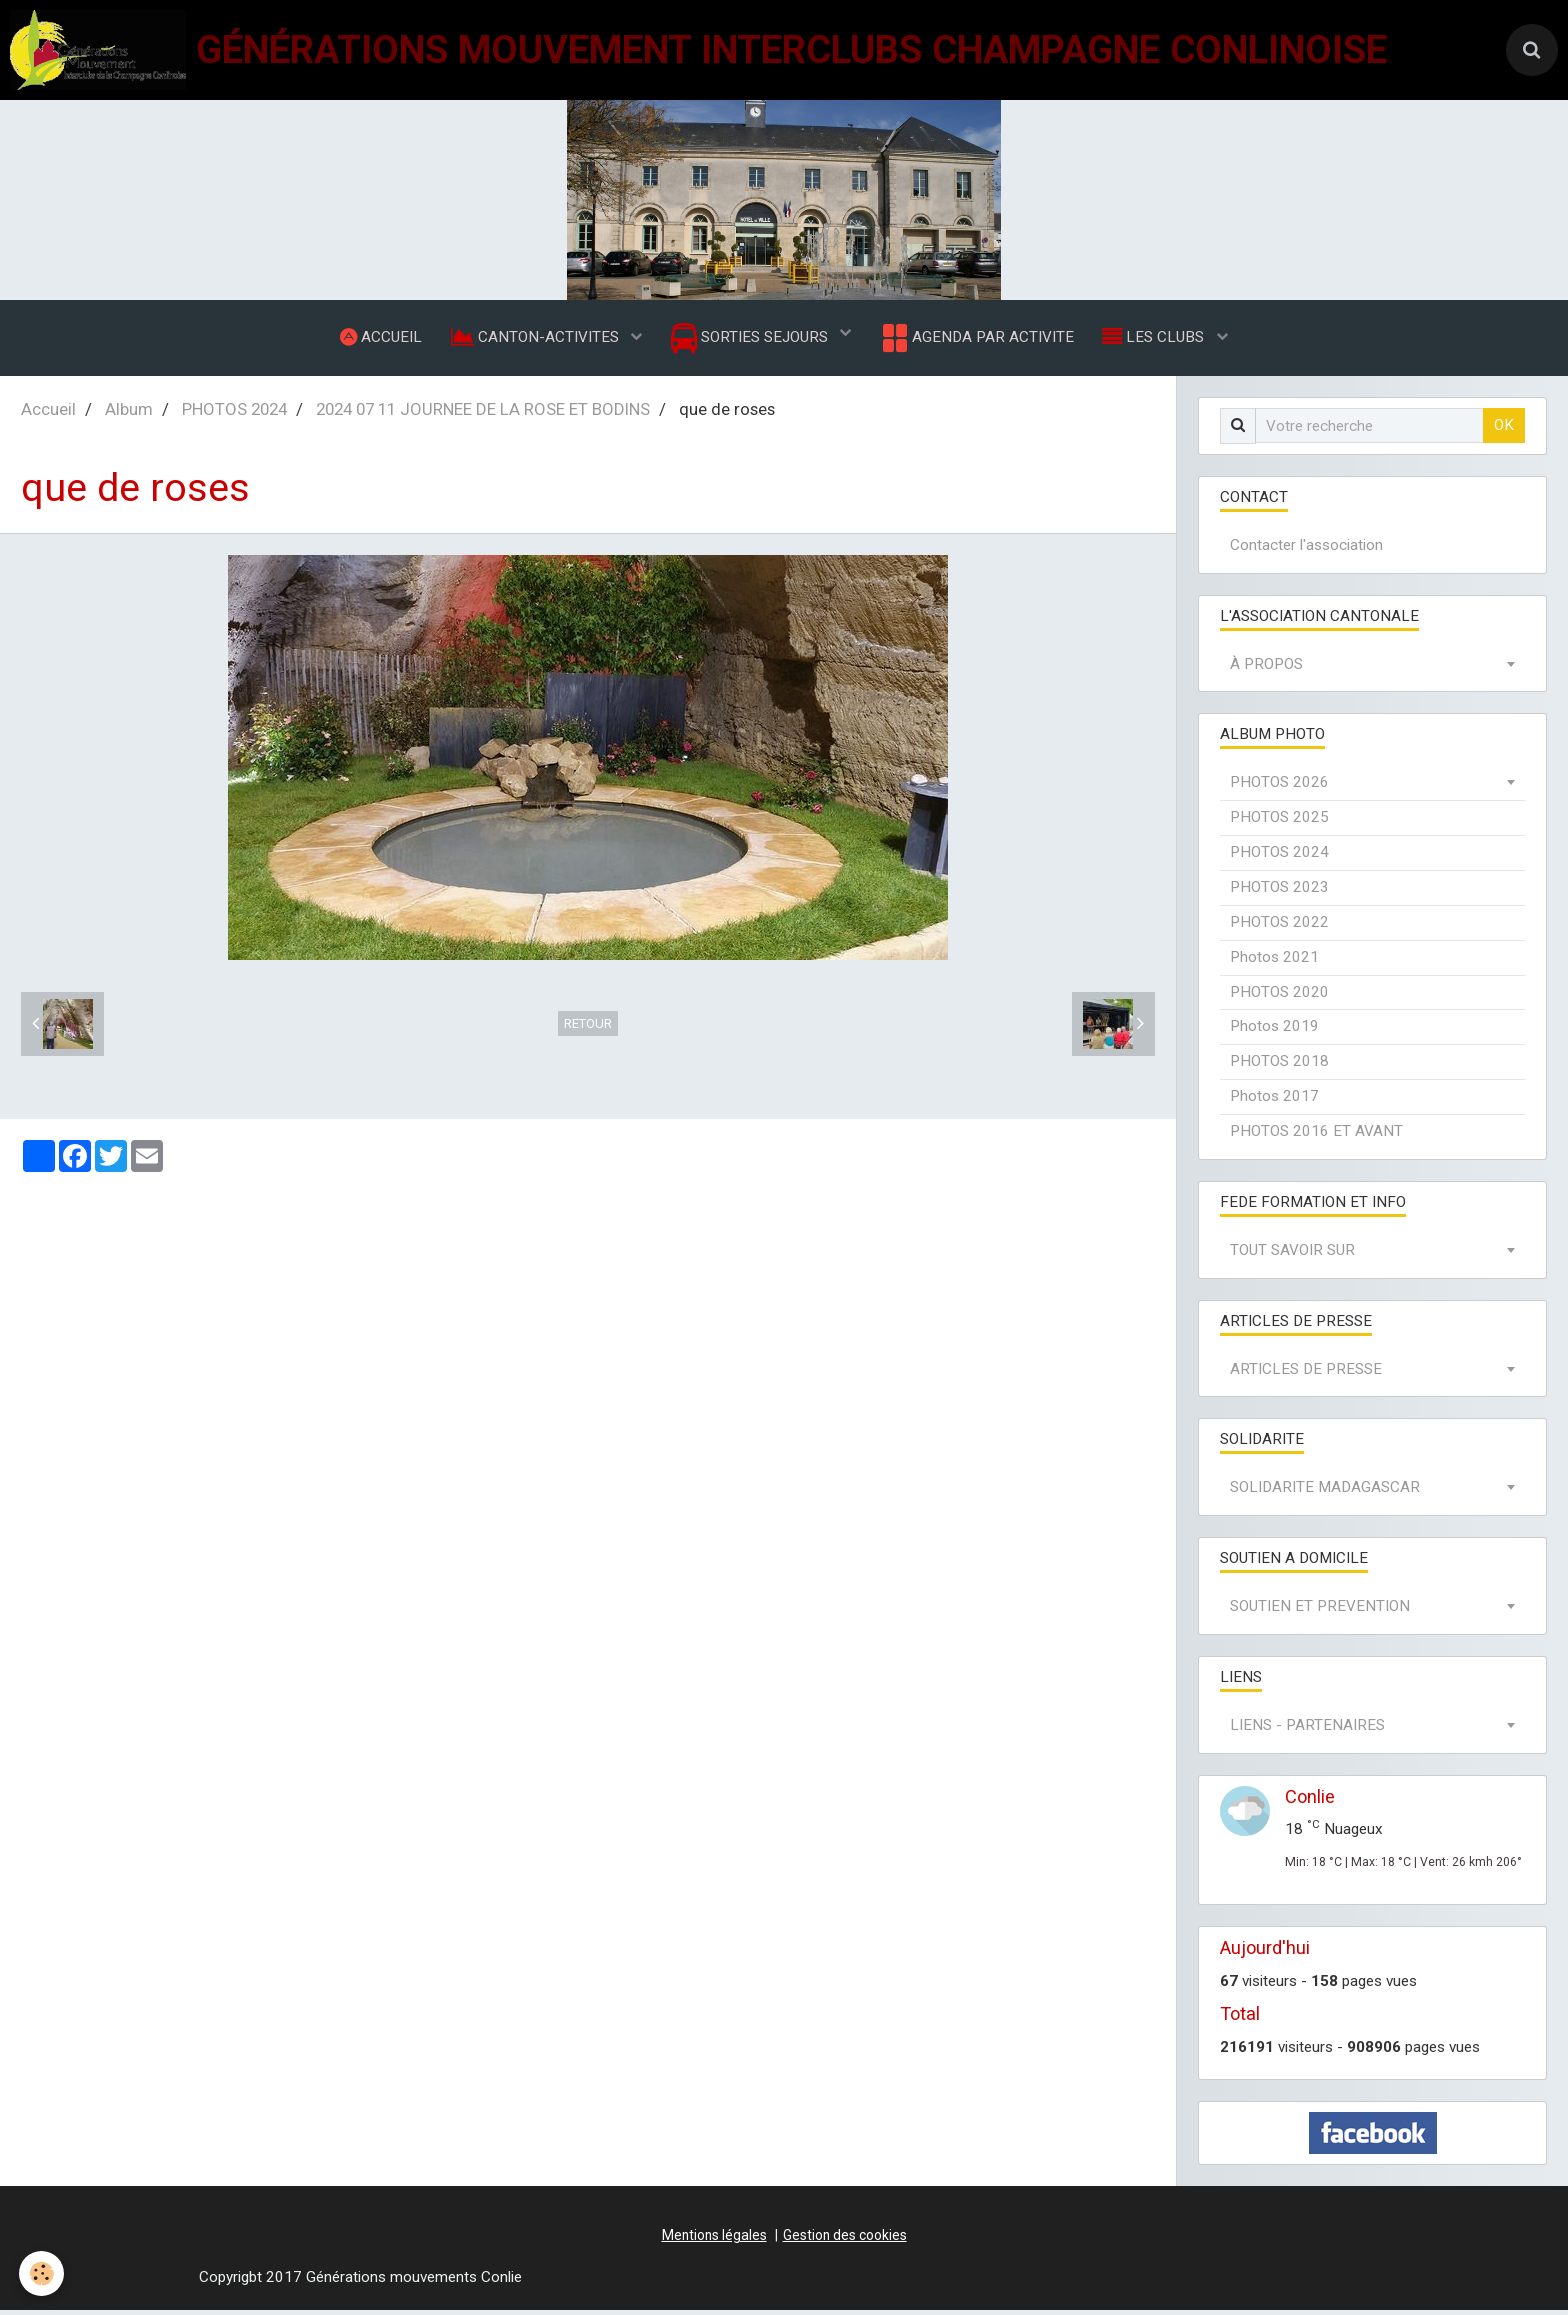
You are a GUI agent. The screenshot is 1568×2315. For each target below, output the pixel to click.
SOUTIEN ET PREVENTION (1320, 1611)
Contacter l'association (1306, 550)
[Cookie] (42, 2273)
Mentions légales (714, 2240)
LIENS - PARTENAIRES (1307, 1730)
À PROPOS (1266, 669)
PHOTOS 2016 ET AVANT (1316, 1136)
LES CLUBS (1158, 339)
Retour (588, 1028)
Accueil (48, 414)
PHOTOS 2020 (1279, 997)
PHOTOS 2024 (234, 414)
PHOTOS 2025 (1279, 822)
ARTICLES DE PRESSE (1306, 1374)
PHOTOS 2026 (1279, 787)
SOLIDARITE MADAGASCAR (1325, 1492)
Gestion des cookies (845, 2240)
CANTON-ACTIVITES (535, 339)
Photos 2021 (1274, 962)
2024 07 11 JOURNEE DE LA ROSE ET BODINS (483, 414)
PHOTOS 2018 (1279, 1066)
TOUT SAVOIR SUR (1292, 1255)
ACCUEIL (378, 339)
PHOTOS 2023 (1279, 892)
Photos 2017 (1274, 1101)
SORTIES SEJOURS (751, 340)
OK (1504, 430)
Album (129, 414)
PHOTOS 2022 (1279, 927)
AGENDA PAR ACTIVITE (977, 340)
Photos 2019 (1274, 1031)
